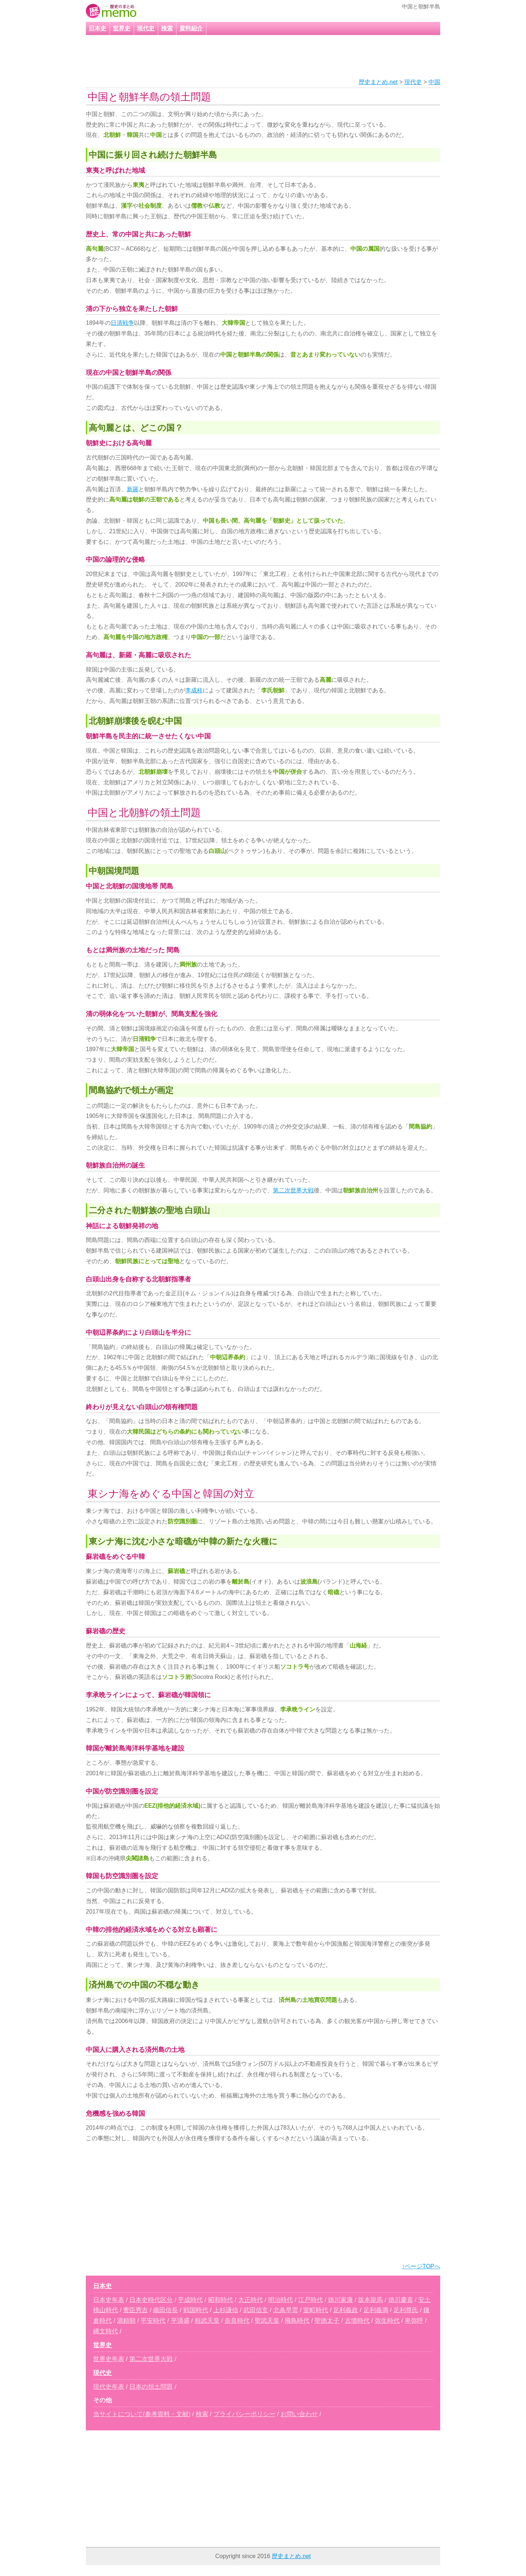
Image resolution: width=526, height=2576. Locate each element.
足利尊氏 (405, 2310)
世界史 (121, 28)
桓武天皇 (207, 2320)
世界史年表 (108, 2359)
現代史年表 (108, 2386)
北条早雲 (285, 2310)
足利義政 (345, 2310)
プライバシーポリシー (244, 2414)
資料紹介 (191, 28)
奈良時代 (237, 2320)
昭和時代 (220, 2299)
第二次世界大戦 (293, 1190)
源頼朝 (126, 2320)
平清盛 (180, 2320)
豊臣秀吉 (135, 2310)
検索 (167, 28)
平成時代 (190, 2299)
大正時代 (250, 2299)
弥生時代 (387, 2320)
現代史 (146, 28)
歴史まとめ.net (378, 82)
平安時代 (153, 2320)
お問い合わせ (299, 2414)
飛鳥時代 (297, 2320)
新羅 (132, 489)
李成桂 (194, 690)
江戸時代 (310, 2299)
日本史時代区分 (151, 2299)
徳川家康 (340, 2299)
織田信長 (165, 2310)
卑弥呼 (414, 2320)
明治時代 (280, 2299)
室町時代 (315, 2310)
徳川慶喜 (400, 2299)
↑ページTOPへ (421, 2266)
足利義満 (375, 2310)
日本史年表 (108, 2299)
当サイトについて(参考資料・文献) (141, 2414)
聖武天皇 (267, 2320)
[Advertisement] (253, 57)
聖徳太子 (327, 2320)
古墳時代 (357, 2320)
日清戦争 (122, 323)
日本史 (97, 28)
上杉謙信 (225, 2310)
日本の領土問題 (151, 2386)
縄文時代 (105, 2331)
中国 (434, 82)
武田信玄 (255, 2310)
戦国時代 (195, 2310)
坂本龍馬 (370, 2299)
